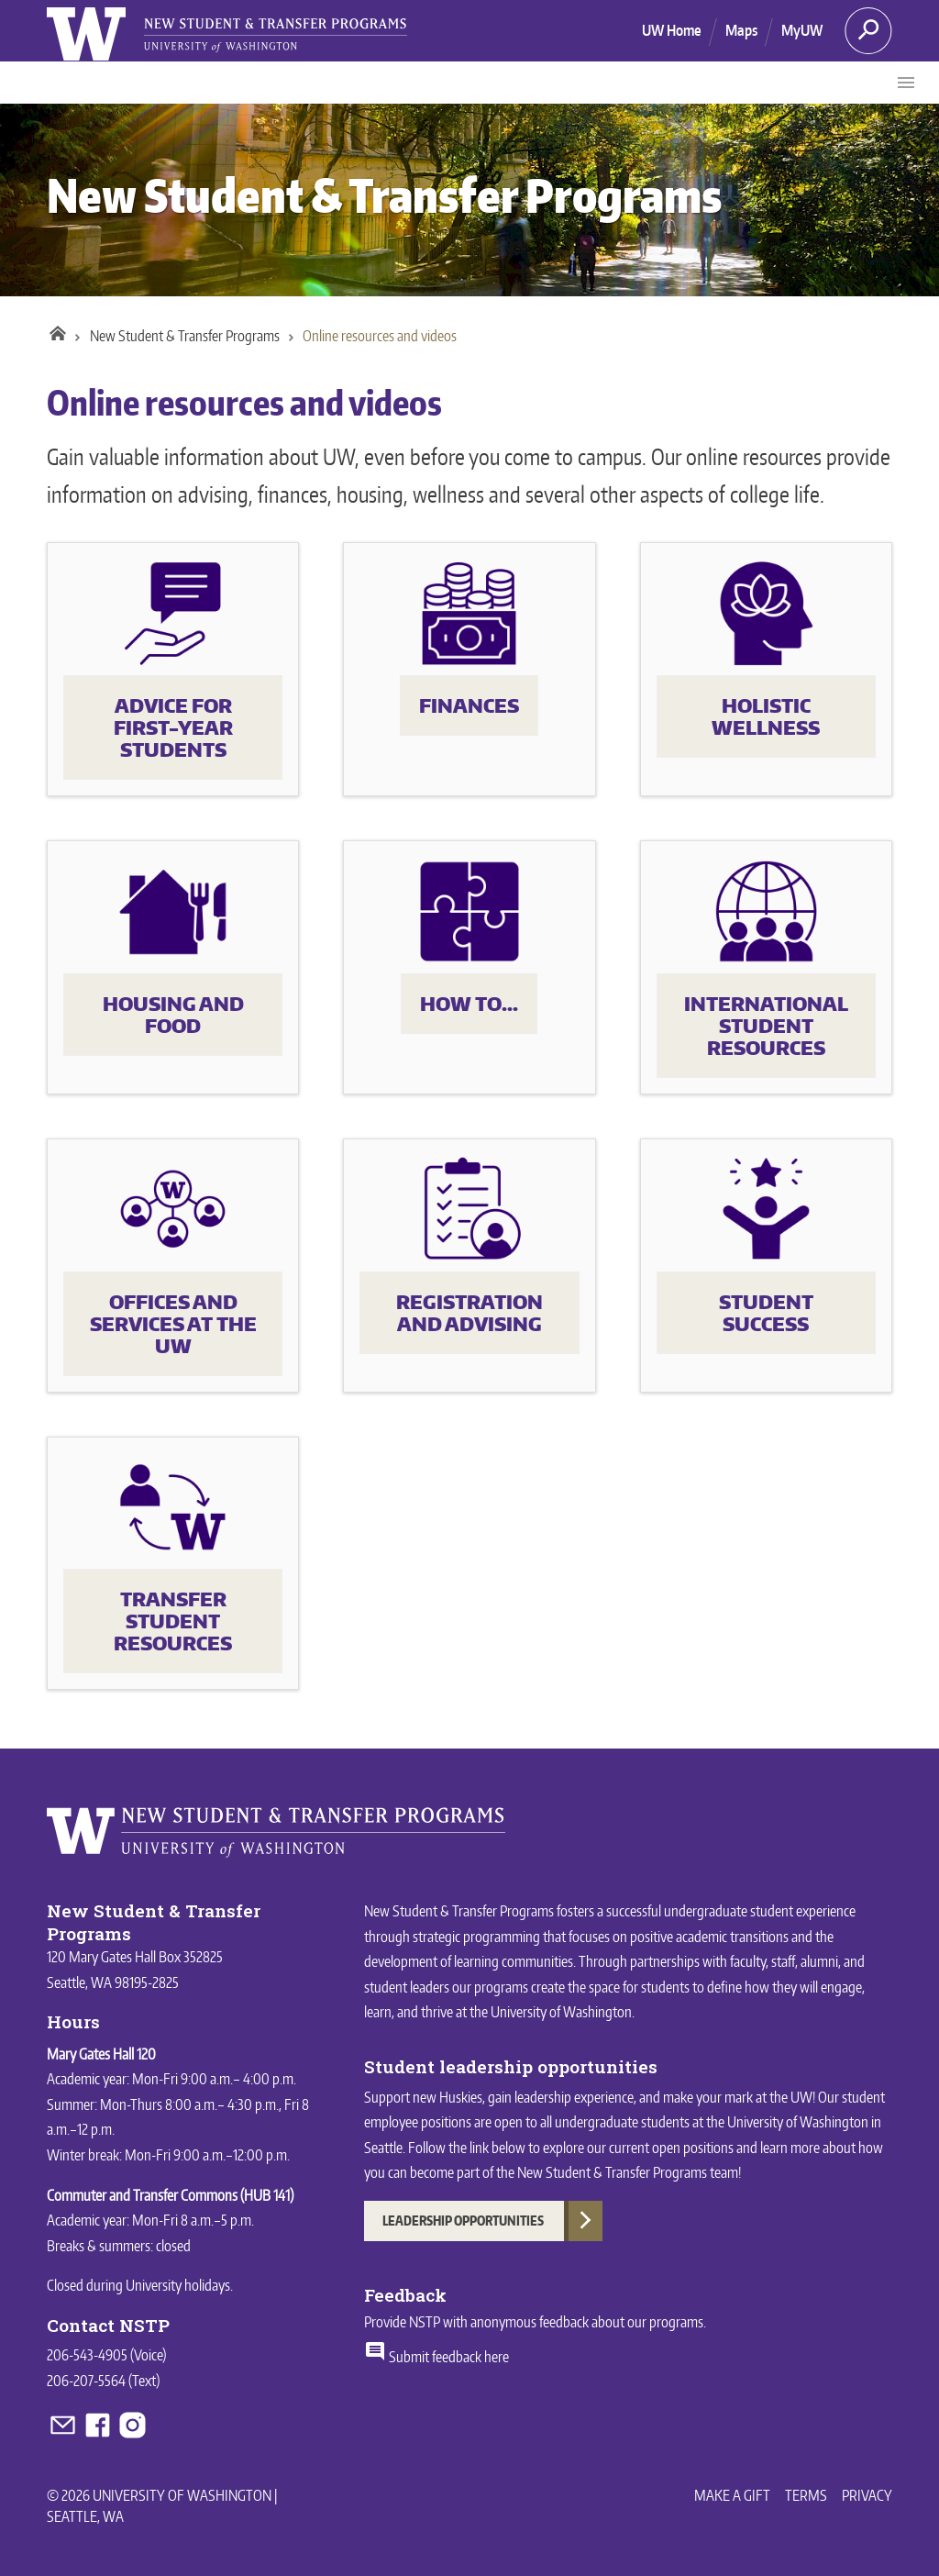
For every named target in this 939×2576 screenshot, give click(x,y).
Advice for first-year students (173, 727)
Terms (806, 2495)
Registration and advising (469, 1313)
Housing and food (173, 1015)
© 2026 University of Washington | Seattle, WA (162, 2505)
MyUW (802, 30)
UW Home (671, 30)
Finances (469, 705)
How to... (469, 1004)
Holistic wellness (766, 716)
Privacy (867, 2495)
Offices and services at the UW (173, 1324)
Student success (766, 1313)
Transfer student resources (173, 1621)
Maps (741, 30)
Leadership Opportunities (463, 2220)
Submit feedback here (436, 2357)
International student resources (766, 1026)
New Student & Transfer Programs (384, 195)
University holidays (178, 2285)
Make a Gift (732, 2495)
